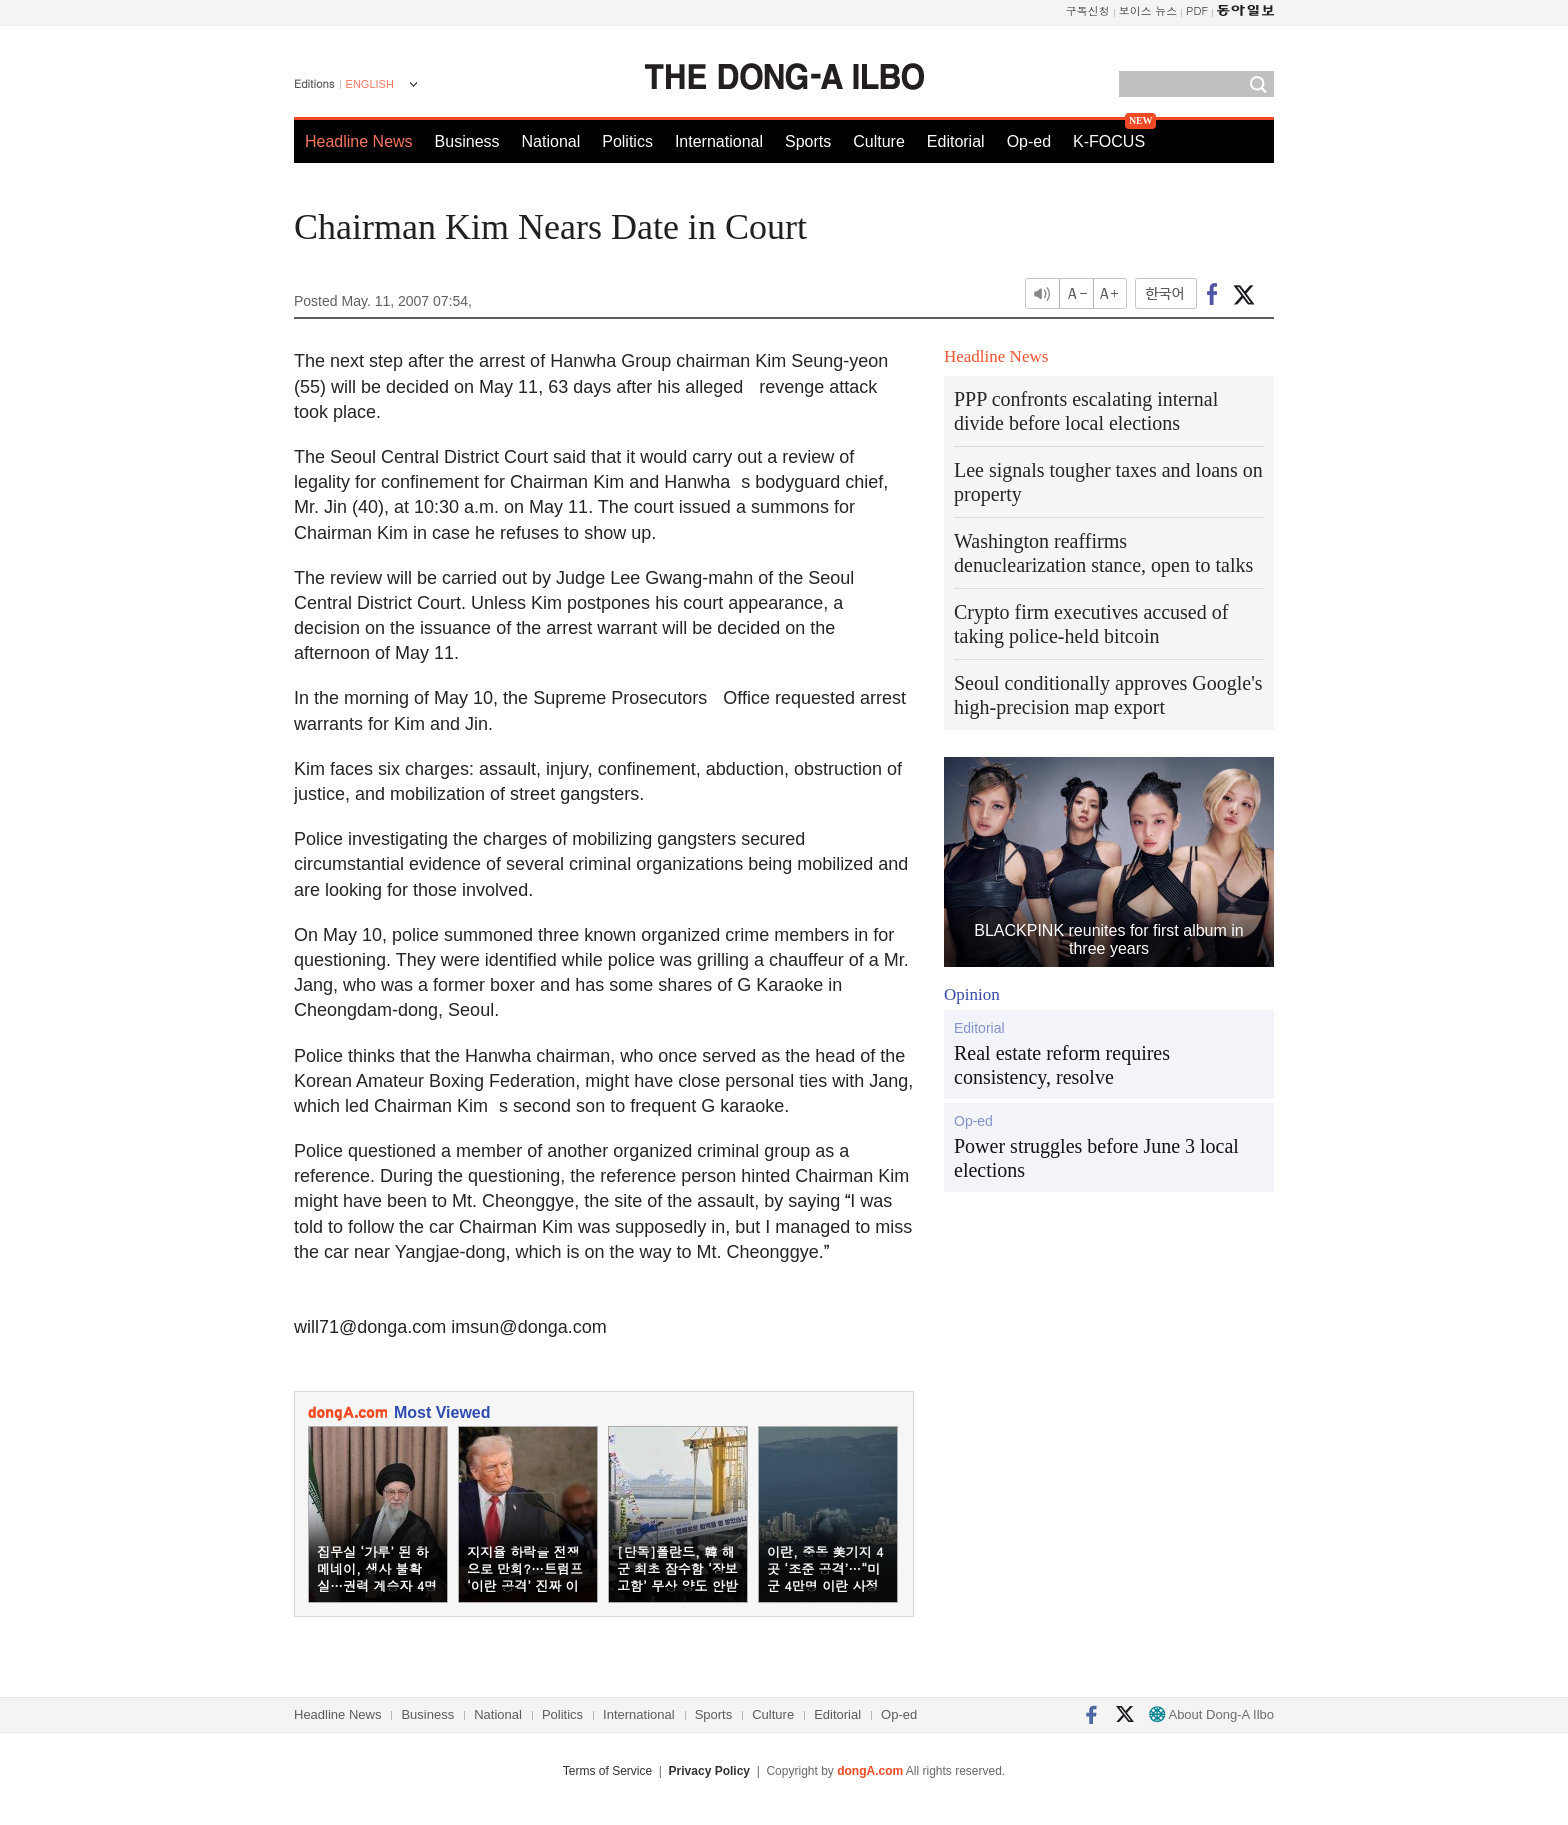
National (551, 141)
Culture (879, 141)
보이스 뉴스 (1148, 10)
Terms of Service (607, 1771)
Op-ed (1029, 141)
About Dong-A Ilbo (1211, 1714)
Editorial (956, 141)
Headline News (359, 141)
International (719, 141)
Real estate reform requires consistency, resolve (1062, 1065)
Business (467, 141)
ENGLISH (370, 84)
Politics (627, 141)
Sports (808, 141)
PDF (1197, 10)
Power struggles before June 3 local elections (1096, 1158)
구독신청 (1088, 10)
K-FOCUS (1109, 141)
